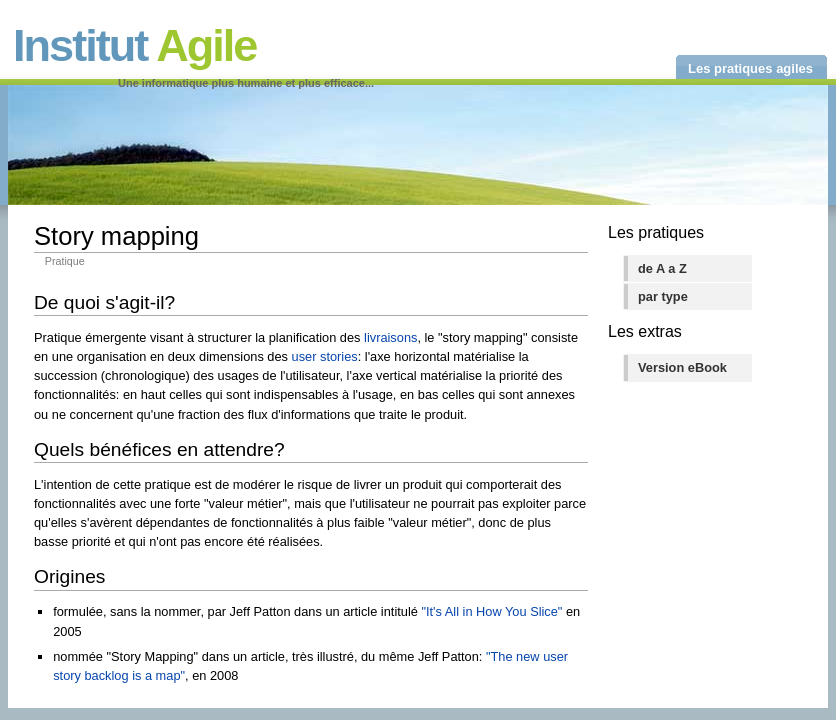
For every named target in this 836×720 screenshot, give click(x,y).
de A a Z (662, 268)
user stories (325, 356)
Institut (134, 45)
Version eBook (682, 367)
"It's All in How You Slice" (491, 611)
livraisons (390, 337)
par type (663, 296)
